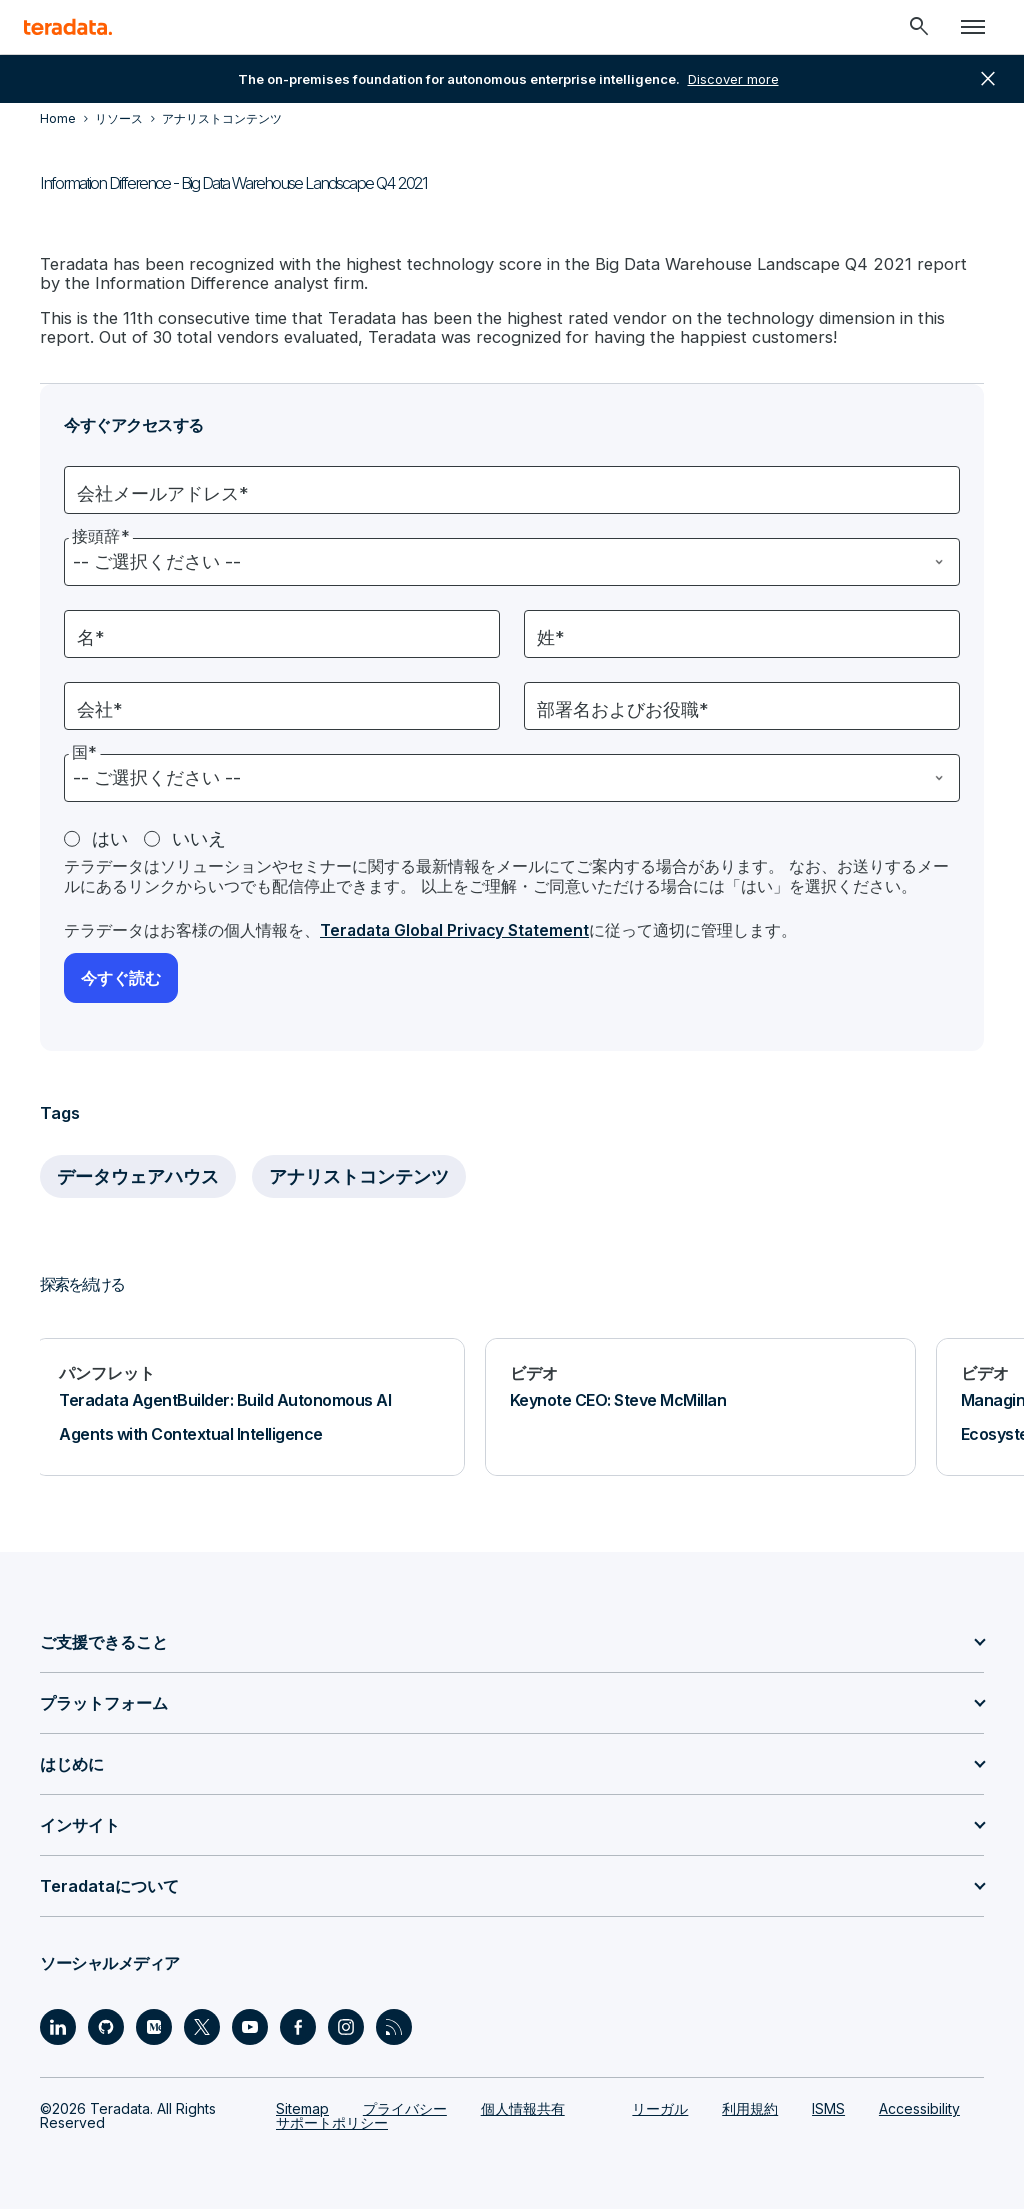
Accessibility (919, 2105)
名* (91, 635)
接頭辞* (101, 533)
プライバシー (405, 2105)
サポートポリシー (332, 2119)
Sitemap (302, 2105)
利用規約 (750, 2105)
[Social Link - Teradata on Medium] (154, 2024)
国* (84, 749)
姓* (551, 635)
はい (110, 836)
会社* (100, 707)
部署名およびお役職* (623, 707)
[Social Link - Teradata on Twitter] (202, 2024)
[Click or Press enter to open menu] (973, 27)
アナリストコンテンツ (359, 1173)
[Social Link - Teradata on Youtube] (250, 2024)
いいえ (199, 836)
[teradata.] (68, 27)
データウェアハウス (138, 1173)
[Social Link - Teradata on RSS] (394, 2024)
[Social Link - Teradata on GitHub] (106, 2024)
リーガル (660, 2105)
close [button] (988, 79)
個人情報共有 (523, 2105)
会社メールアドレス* (163, 491)
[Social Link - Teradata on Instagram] (346, 2024)
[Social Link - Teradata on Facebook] (298, 2024)
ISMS (828, 2105)
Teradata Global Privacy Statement (458, 928)
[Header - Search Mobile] (919, 27)
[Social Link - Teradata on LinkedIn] (58, 2024)
